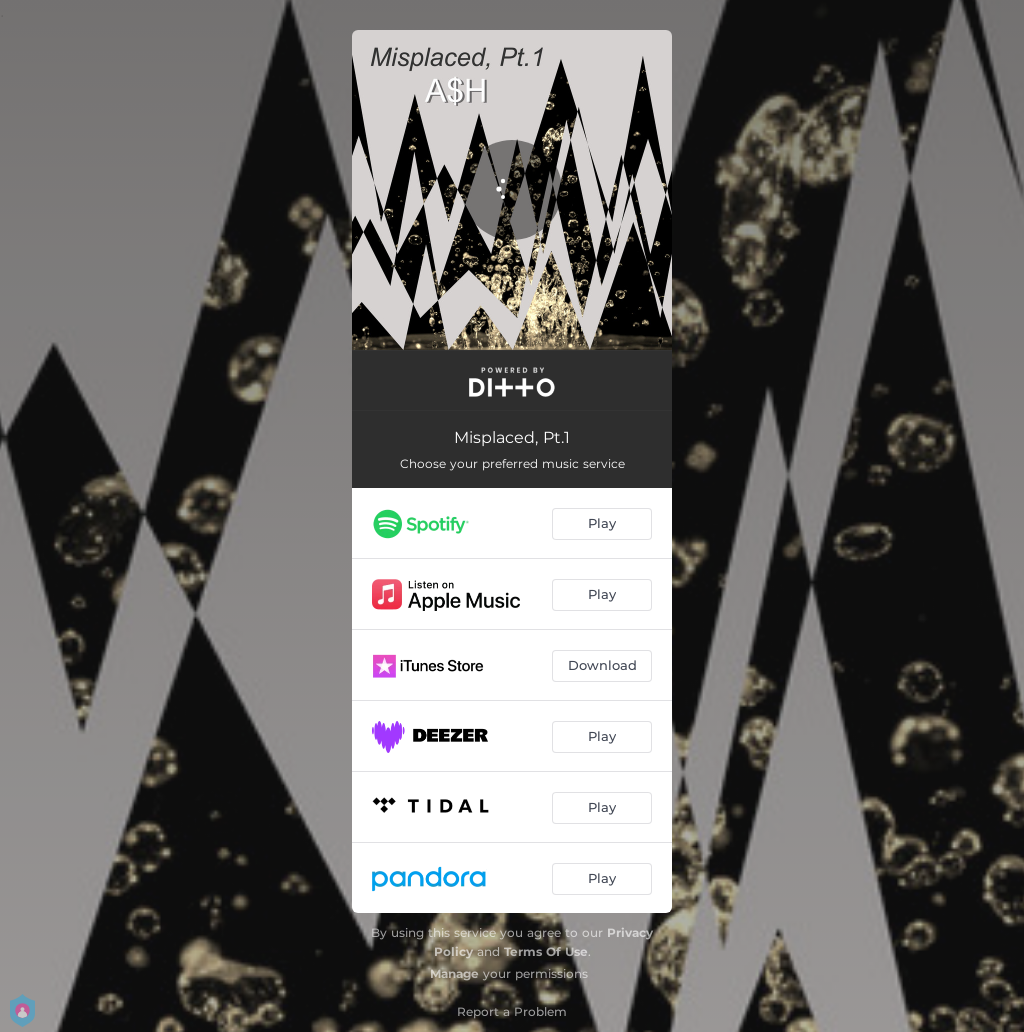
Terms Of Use (546, 951)
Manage (454, 973)
